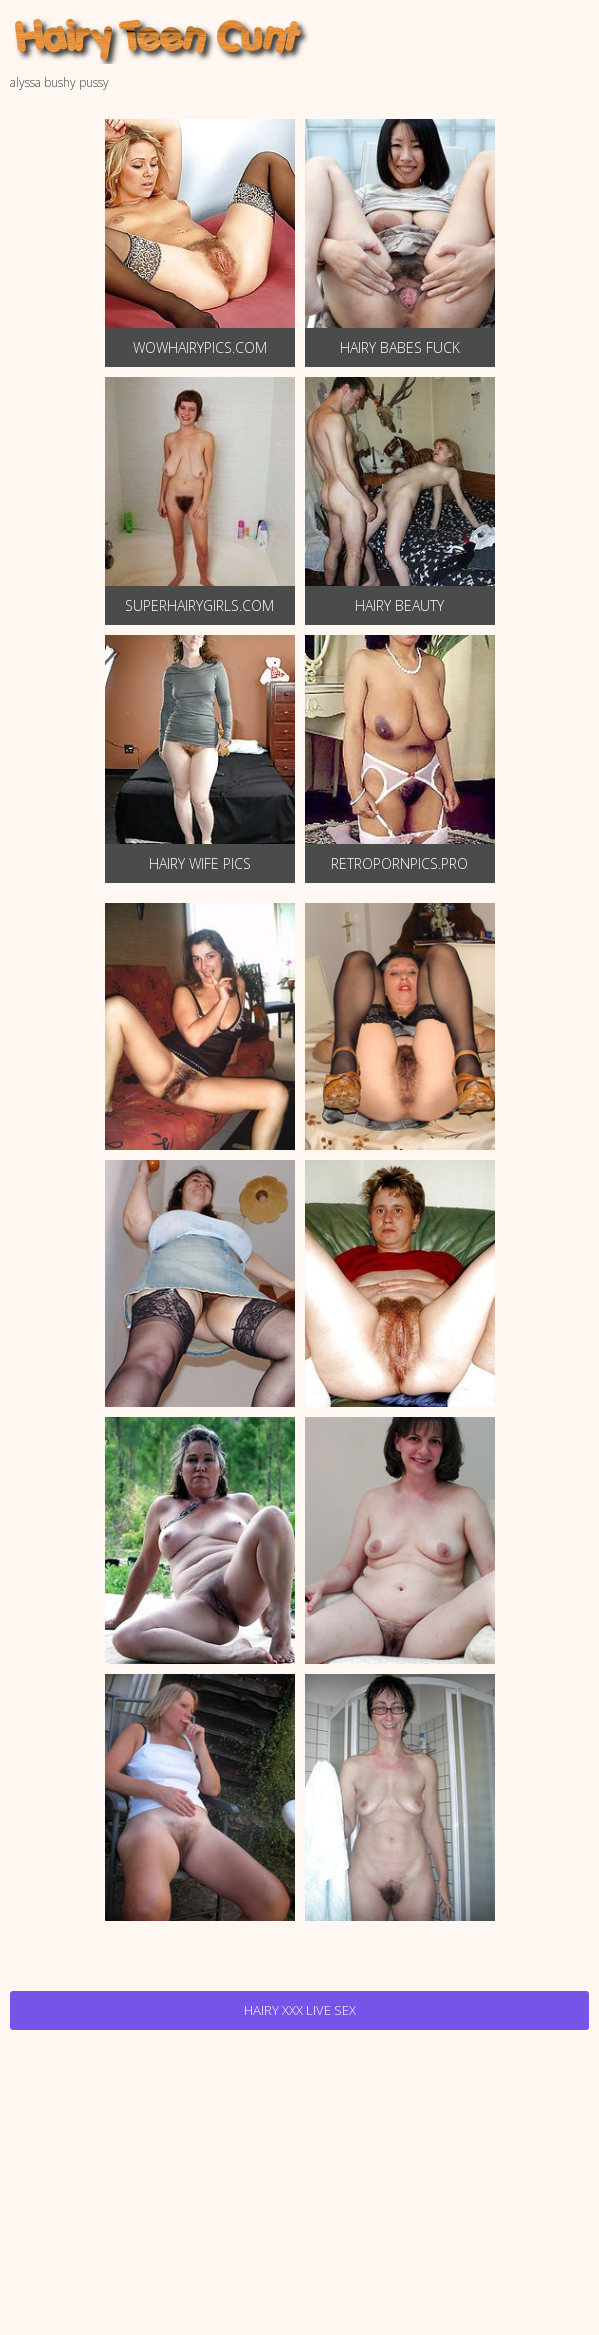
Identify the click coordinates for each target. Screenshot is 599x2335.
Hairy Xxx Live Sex (300, 2010)
